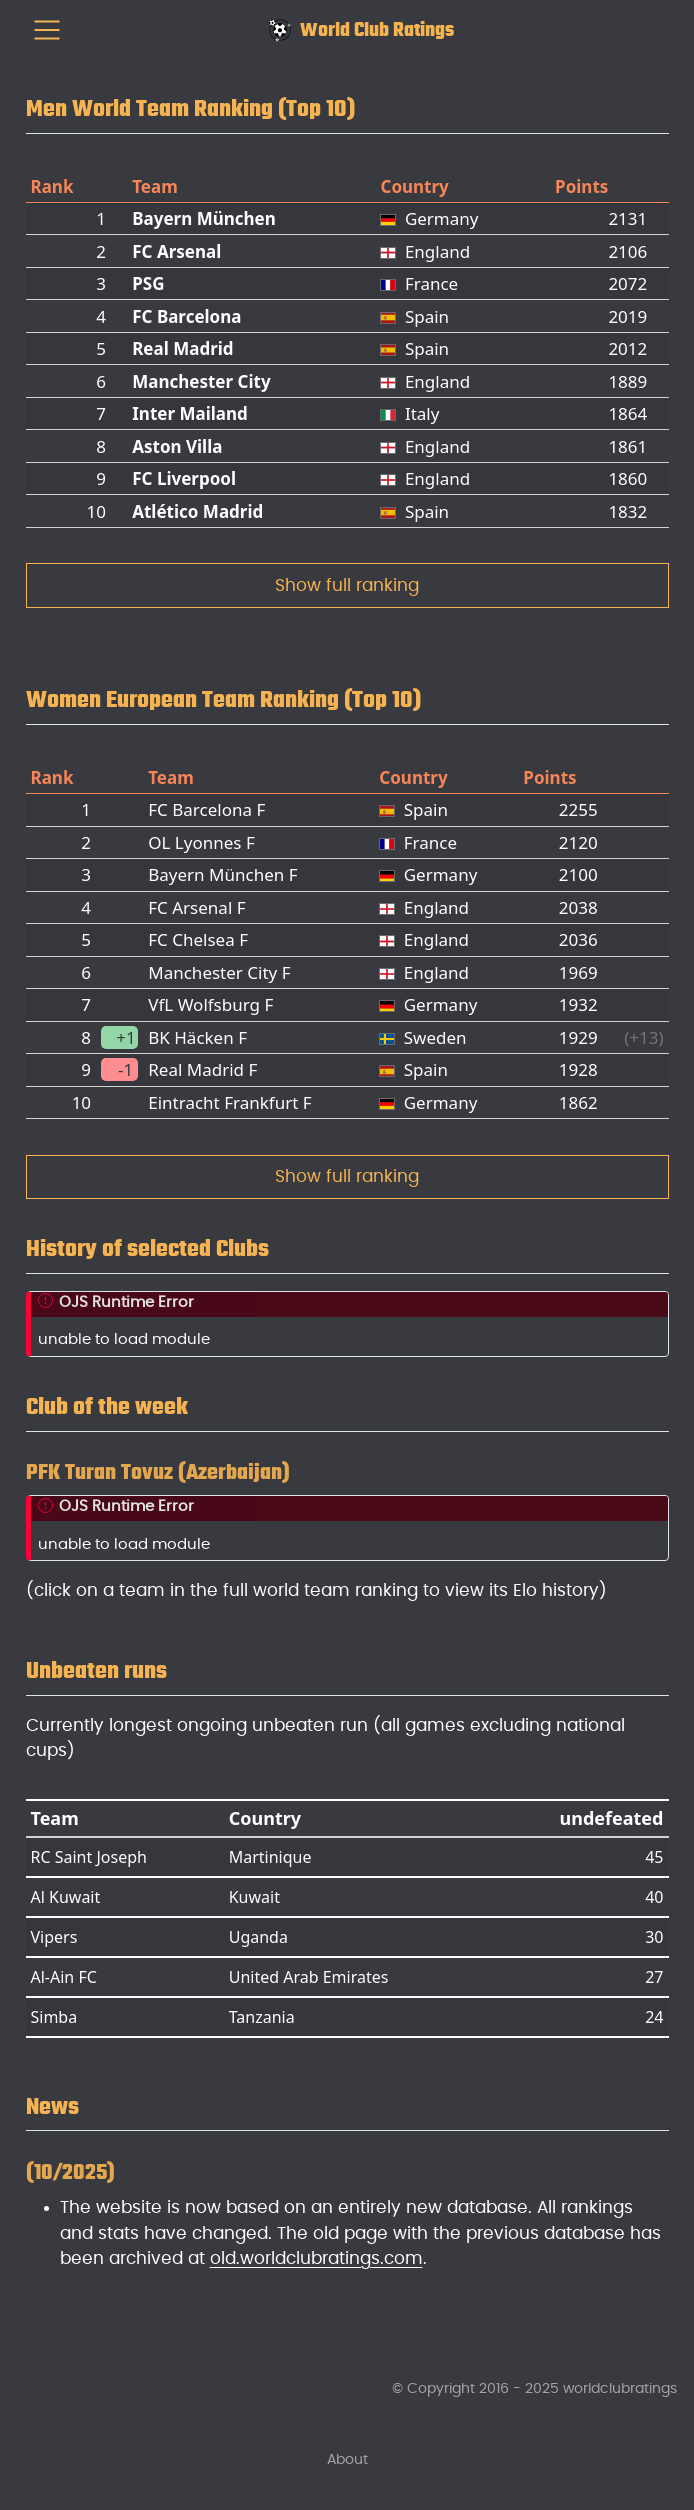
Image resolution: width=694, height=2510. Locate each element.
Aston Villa (177, 446)
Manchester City (201, 381)
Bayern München (204, 218)
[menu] (47, 30)
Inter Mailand (190, 413)
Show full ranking (347, 585)
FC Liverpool (184, 478)
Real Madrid (182, 348)
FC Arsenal (176, 251)
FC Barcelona (186, 316)
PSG (148, 283)
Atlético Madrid (197, 511)
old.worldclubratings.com (316, 2258)
